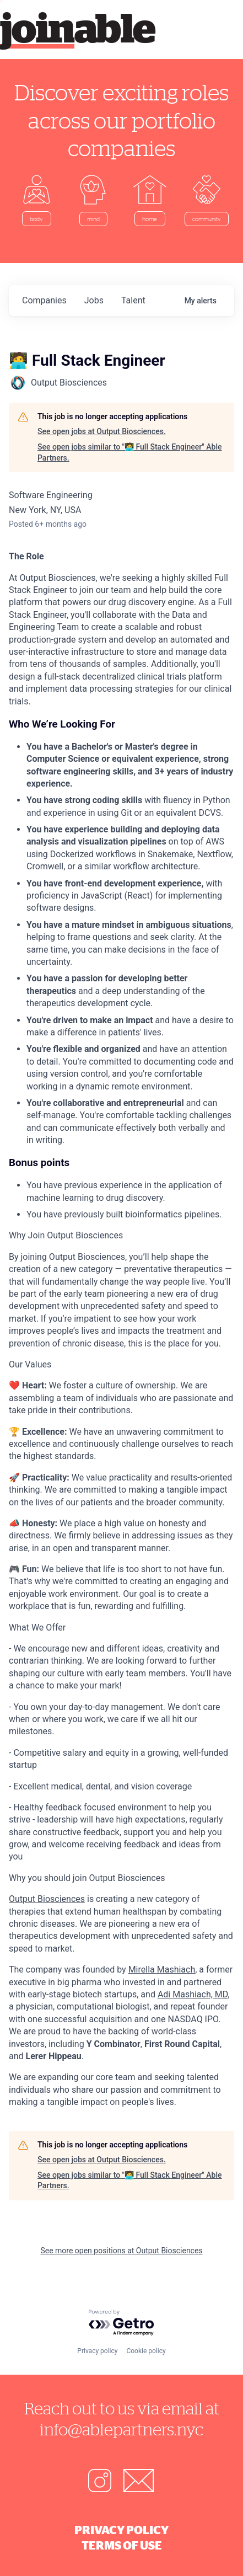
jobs (94, 300)
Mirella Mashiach (162, 1969)
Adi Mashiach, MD (193, 1994)
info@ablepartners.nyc (121, 2429)
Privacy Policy (121, 2529)
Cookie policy (145, 2351)
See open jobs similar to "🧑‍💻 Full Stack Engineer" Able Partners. (129, 452)
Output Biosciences (47, 1899)
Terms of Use (122, 2545)
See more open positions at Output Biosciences (121, 2250)
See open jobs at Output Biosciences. (101, 431)
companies (44, 300)
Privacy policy (97, 2351)
